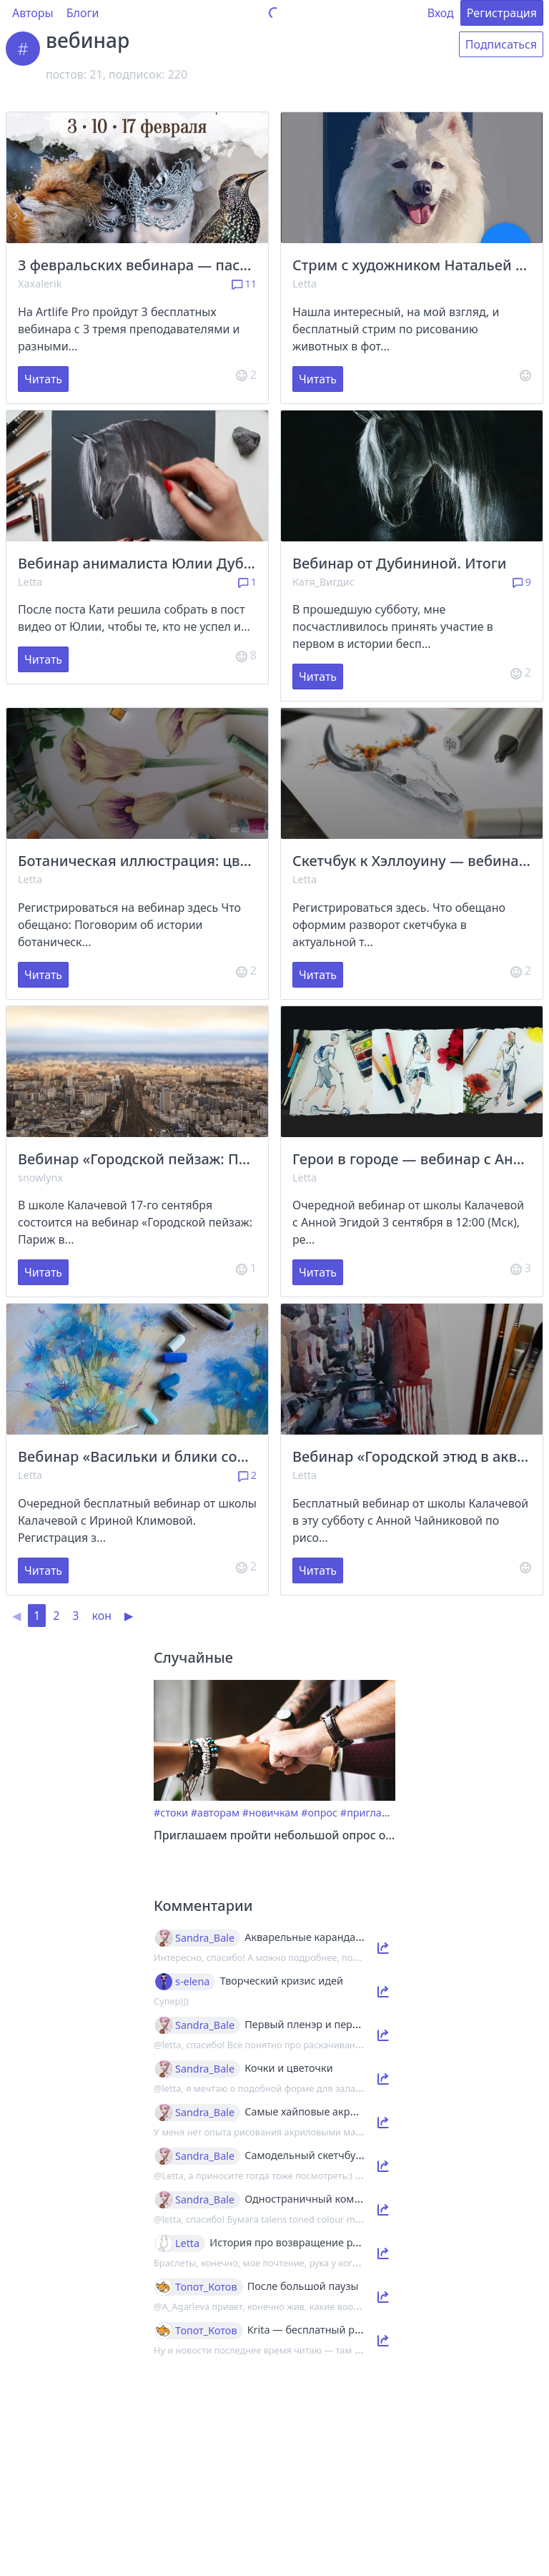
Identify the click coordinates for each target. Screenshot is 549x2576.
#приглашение (377, 1812)
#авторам (215, 1812)
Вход (440, 13)
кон (102, 1615)
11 (244, 283)
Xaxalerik (39, 283)
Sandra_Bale (204, 1938)
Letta (304, 283)
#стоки (171, 1812)
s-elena (192, 1981)
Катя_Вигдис (323, 582)
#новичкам (270, 1812)
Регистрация (502, 13)
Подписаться (501, 44)
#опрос (319, 1812)
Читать (43, 379)
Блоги (82, 13)
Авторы (33, 13)
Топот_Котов (206, 2287)
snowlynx (40, 1177)
